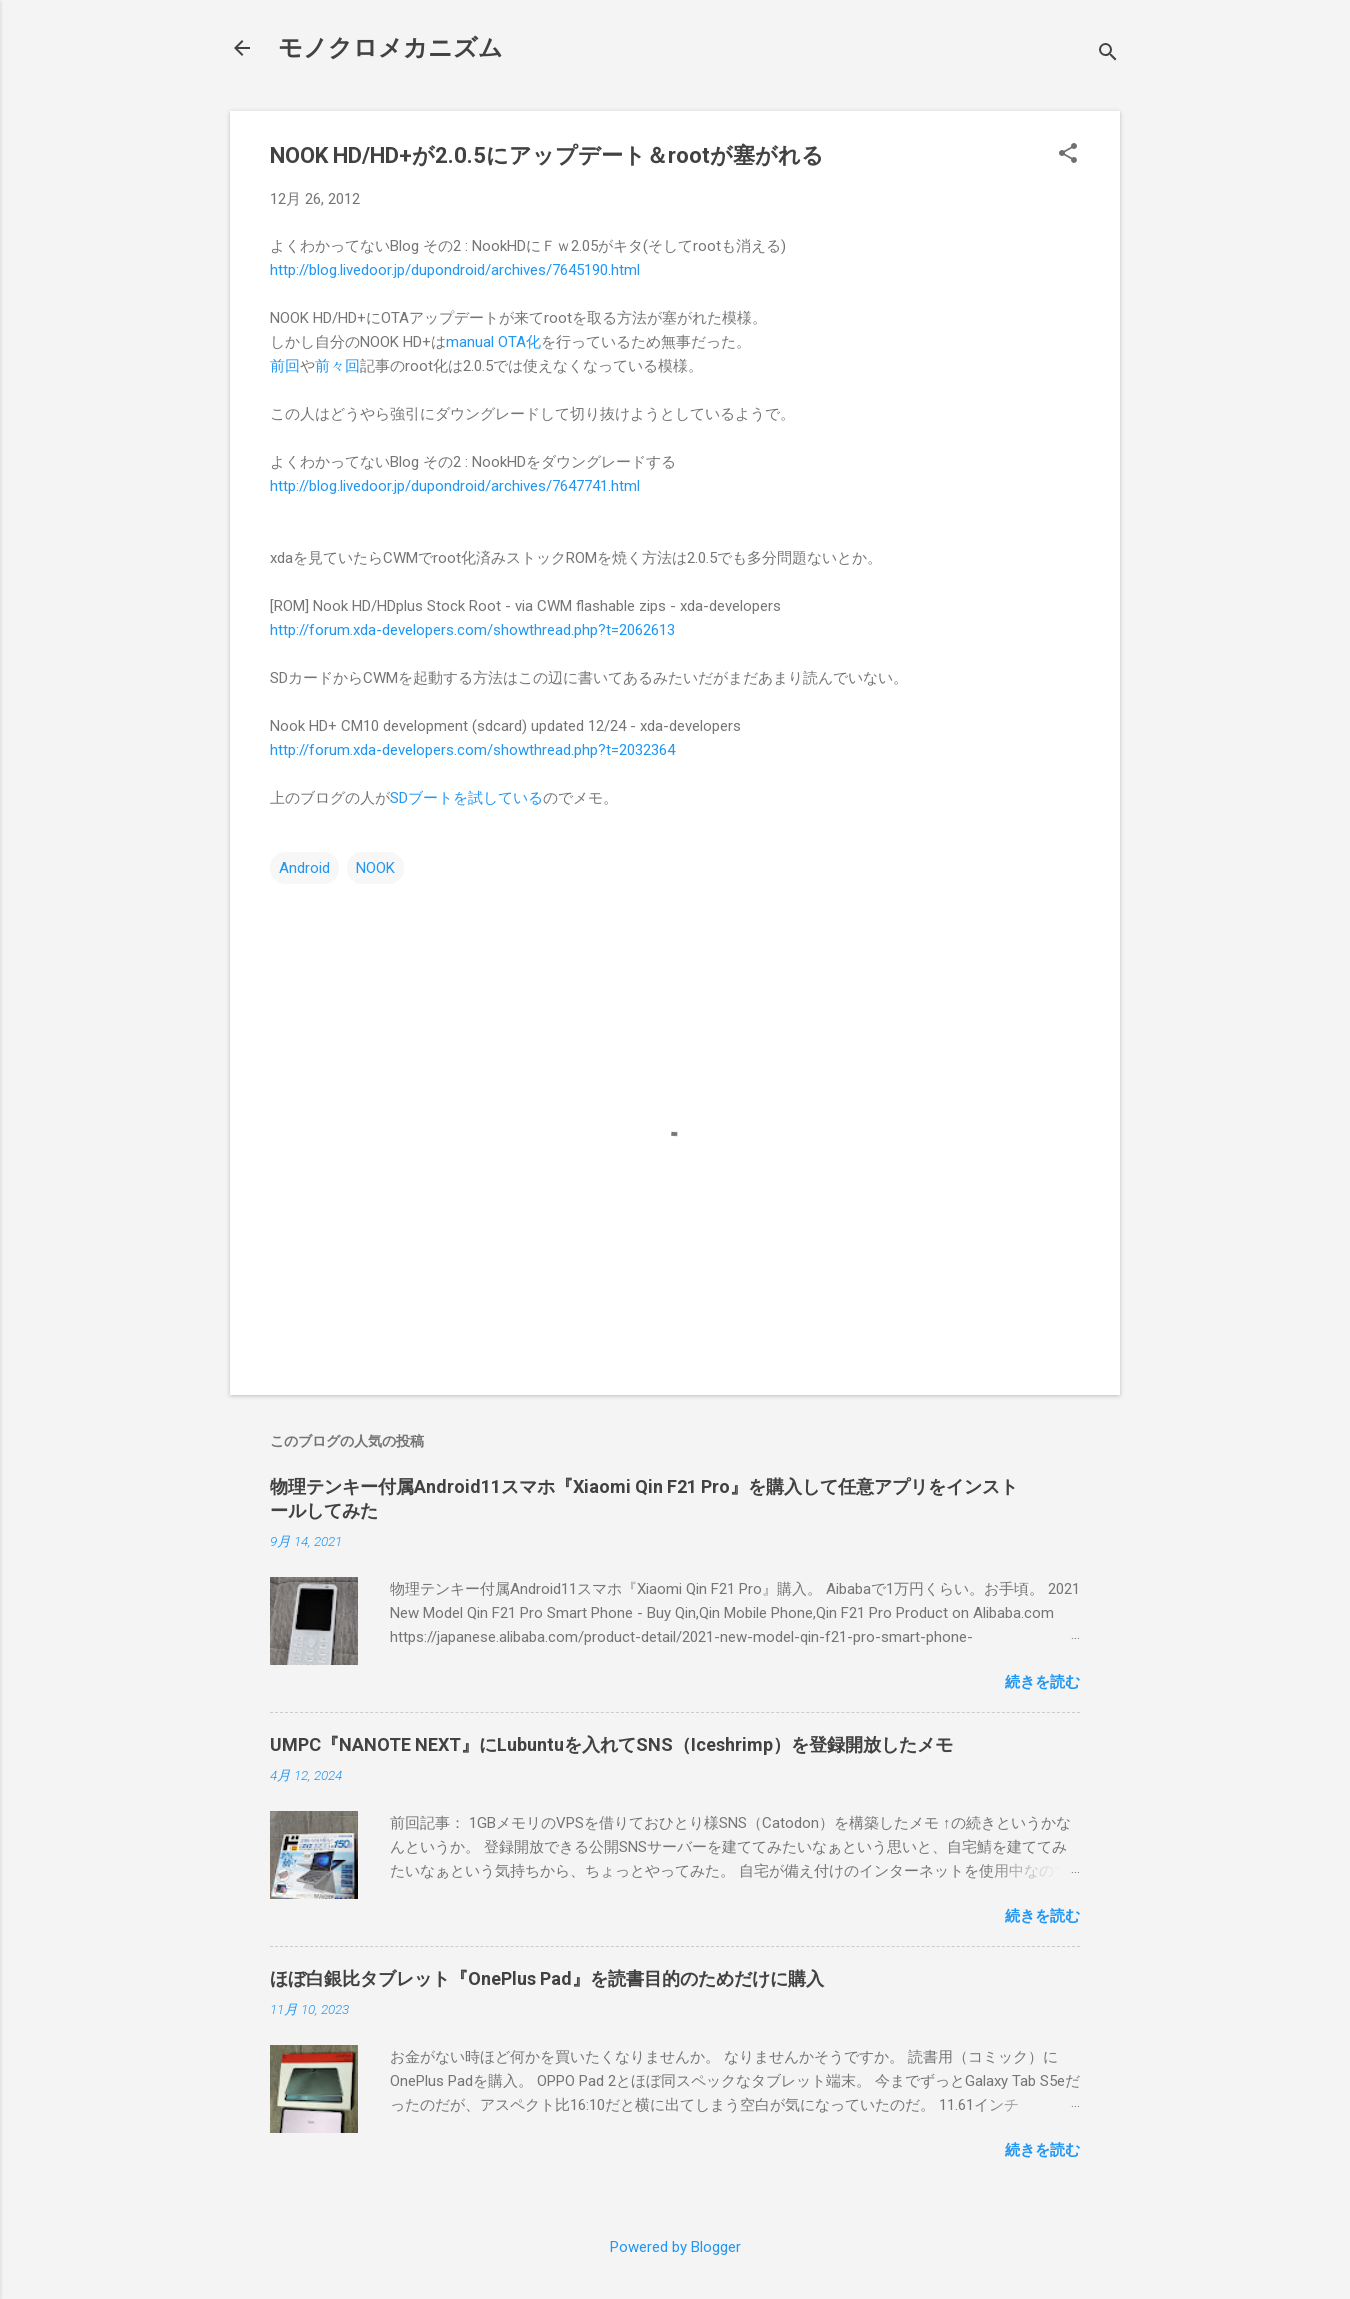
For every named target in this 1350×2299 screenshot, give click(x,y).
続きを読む (1042, 1682)
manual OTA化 (493, 342)
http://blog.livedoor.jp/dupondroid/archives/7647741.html (455, 486)
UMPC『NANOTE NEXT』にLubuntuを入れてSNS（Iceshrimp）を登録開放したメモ (611, 1744)
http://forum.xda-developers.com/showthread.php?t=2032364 (472, 750)
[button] (1068, 155)
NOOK (375, 868)
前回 (285, 366)
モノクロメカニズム (390, 48)
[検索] (1108, 54)
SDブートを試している (466, 798)
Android (304, 868)
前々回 (337, 366)
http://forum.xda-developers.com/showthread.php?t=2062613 (472, 630)
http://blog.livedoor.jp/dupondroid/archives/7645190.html (455, 270)
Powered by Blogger (675, 2247)
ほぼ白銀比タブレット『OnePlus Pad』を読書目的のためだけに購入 (547, 1978)
